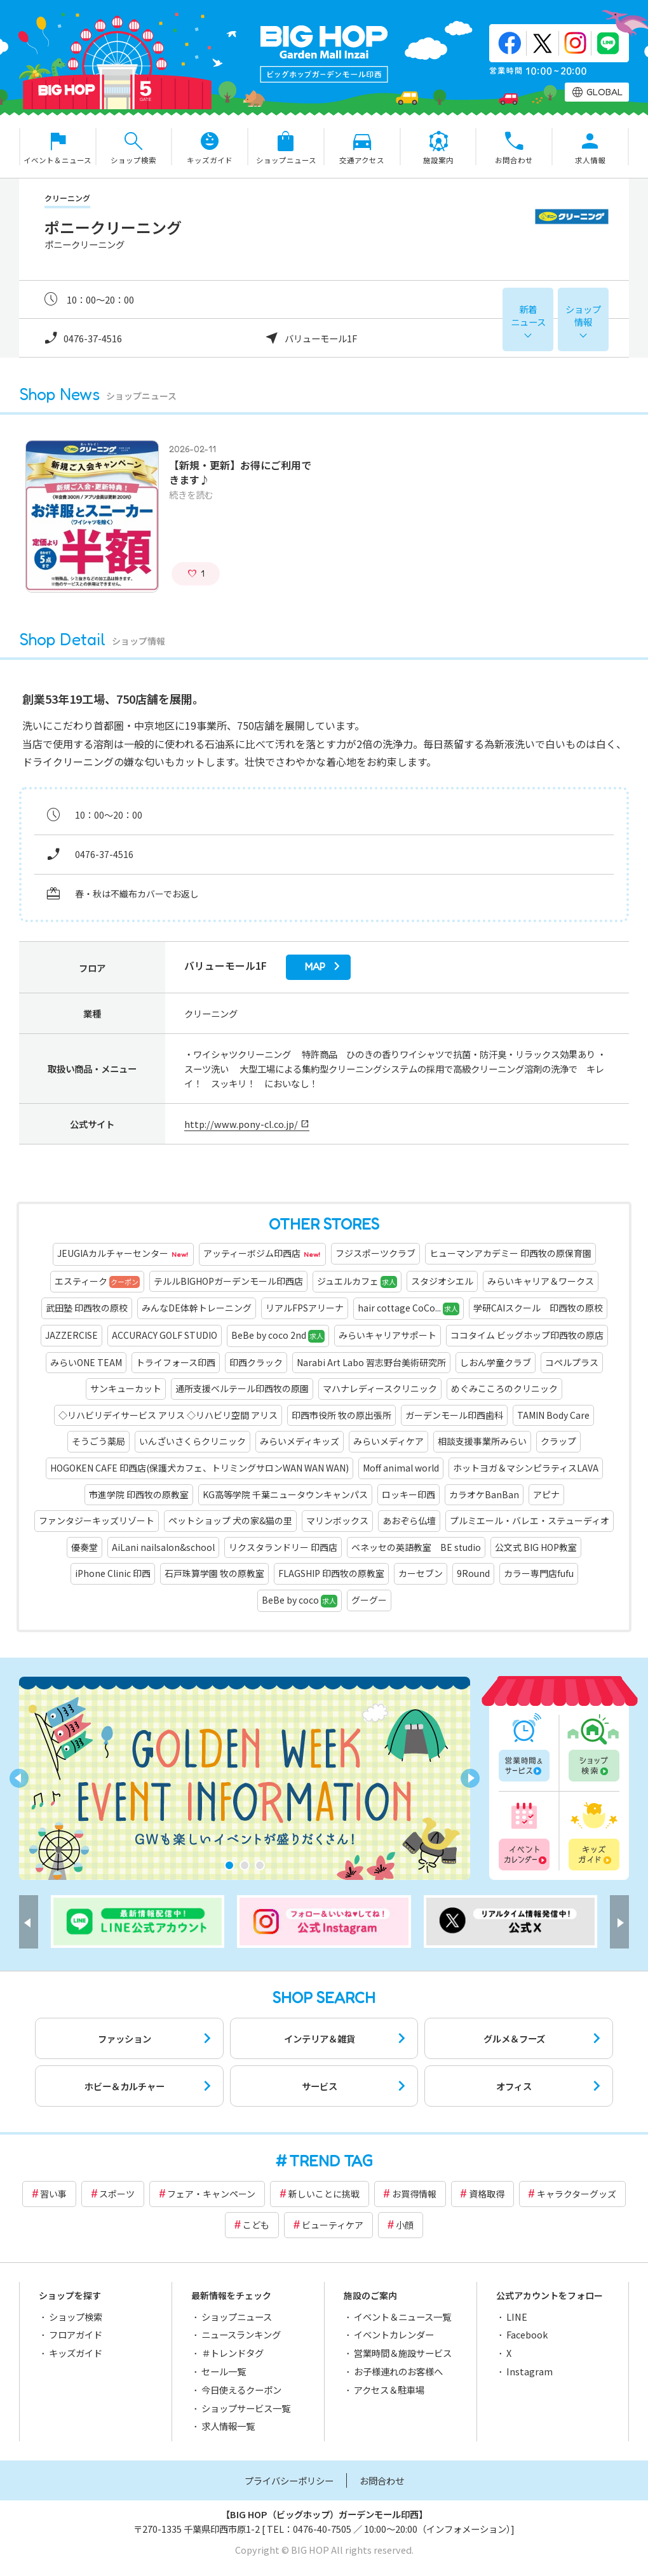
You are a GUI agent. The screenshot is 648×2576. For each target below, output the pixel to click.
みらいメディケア (388, 1441)
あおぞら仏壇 (409, 1520)
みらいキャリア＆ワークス (540, 1281)
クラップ (558, 1441)
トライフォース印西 (175, 1362)
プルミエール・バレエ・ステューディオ (529, 1520)
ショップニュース (236, 2316)
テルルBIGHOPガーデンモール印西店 (228, 1281)
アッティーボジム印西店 (262, 1254)
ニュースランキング (241, 2334)
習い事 (53, 2193)
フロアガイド (75, 2334)
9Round (473, 1573)
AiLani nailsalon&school (163, 1547)
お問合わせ (382, 2480)
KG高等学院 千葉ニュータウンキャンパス (285, 1494)
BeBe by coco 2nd (278, 1336)
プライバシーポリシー (289, 2480)
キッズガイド (593, 1834)
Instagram (529, 2371)
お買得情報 (414, 2193)
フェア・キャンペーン (211, 2193)
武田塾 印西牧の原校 (87, 1307)
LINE (516, 2316)
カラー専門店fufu (539, 1573)
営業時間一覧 (525, 1747)
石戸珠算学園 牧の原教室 (214, 1573)
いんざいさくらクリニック (192, 1441)
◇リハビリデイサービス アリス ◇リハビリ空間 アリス (168, 1415)
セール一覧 (223, 2371)
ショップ (583, 315)
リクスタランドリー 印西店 (283, 1547)
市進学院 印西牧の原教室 (139, 1494)
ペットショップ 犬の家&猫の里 (230, 1520)
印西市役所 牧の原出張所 (341, 1415)
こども (256, 2224)
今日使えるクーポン (241, 2389)
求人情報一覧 (228, 2425)
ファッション (124, 2038)
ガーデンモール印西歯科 (454, 1415)
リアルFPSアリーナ (305, 1307)
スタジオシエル (442, 1281)
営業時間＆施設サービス (403, 2352)
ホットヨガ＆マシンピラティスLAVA (525, 1467)
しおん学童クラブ (495, 1362)
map (315, 967)
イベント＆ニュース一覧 (402, 2316)
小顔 (405, 2224)
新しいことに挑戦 (324, 2193)
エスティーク (97, 1282)
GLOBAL (604, 91)
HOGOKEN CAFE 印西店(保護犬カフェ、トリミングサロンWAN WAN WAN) (199, 1467)
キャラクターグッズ (576, 2193)
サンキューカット (125, 1388)
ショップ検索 (593, 1747)
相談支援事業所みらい (482, 1441)
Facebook (527, 2334)
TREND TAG (331, 2161)
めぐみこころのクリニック (504, 1388)
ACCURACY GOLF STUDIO (164, 1335)
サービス (319, 2086)
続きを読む (191, 494)
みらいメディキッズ (299, 1441)
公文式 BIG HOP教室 (536, 1547)
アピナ (546, 1494)
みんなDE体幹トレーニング (197, 1307)
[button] (229, 1865)
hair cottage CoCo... (408, 1308)
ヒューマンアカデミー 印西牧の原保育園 (510, 1253)
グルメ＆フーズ (514, 2038)
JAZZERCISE (71, 1335)
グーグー (369, 1599)
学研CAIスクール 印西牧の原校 (538, 1307)
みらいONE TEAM (86, 1362)
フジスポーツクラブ (375, 1253)
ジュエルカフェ (357, 1282)
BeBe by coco (299, 1600)
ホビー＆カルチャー (124, 2086)
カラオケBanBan (484, 1494)
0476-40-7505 (322, 2528)
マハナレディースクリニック (380, 1388)
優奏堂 (84, 1547)
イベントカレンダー (525, 1834)
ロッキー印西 (408, 1494)
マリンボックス (337, 1520)
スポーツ (117, 2193)
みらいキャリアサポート (387, 1335)
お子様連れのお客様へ (398, 2371)
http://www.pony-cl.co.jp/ (241, 1123)
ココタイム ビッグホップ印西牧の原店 (527, 1335)
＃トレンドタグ (232, 2352)
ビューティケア (332, 2224)
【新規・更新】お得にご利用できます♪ (240, 472)
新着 (528, 315)
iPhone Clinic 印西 (113, 1573)
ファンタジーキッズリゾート (96, 1520)
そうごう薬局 (98, 1441)
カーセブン (420, 1573)
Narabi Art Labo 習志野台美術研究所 (371, 1362)
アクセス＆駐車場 (389, 2389)
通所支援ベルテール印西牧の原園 (242, 1388)
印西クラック (256, 1362)
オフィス (514, 2086)
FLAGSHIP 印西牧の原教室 (331, 1573)
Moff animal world (401, 1467)
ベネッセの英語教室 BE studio (416, 1547)
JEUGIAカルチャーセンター (123, 1254)
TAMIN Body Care (553, 1415)
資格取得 (486, 2193)
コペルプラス (571, 1362)
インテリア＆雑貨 (319, 2038)
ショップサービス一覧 (245, 2408)
